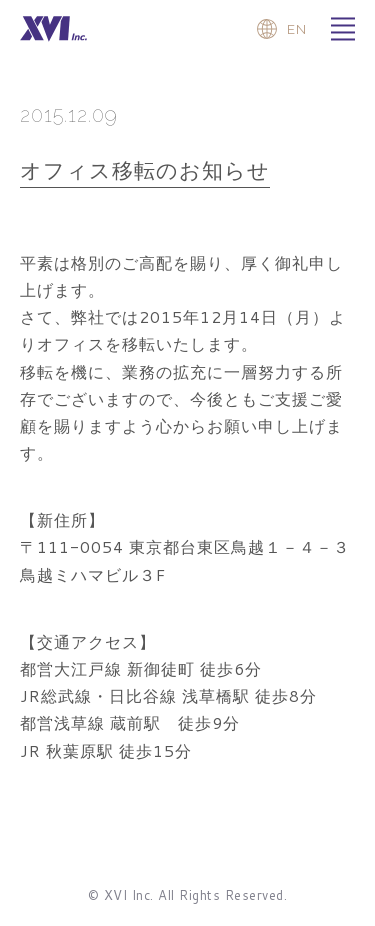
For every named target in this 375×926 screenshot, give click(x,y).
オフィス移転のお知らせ (145, 170)
